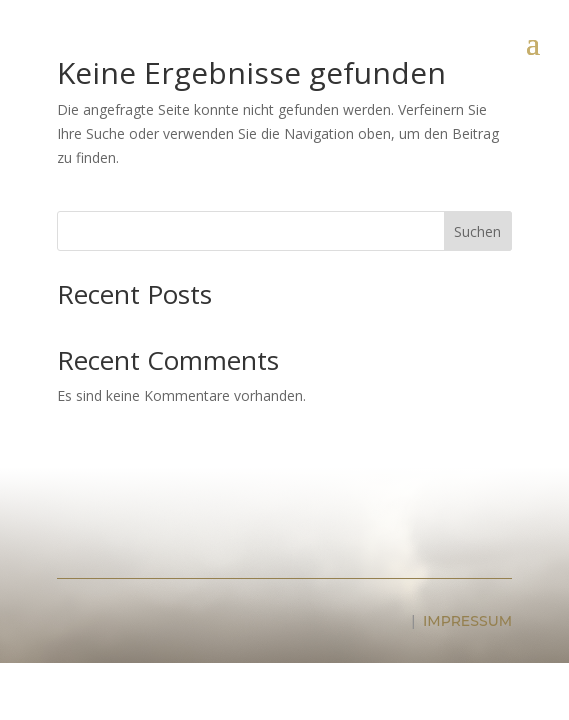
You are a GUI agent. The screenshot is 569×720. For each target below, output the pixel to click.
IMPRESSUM (467, 621)
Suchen (477, 231)
